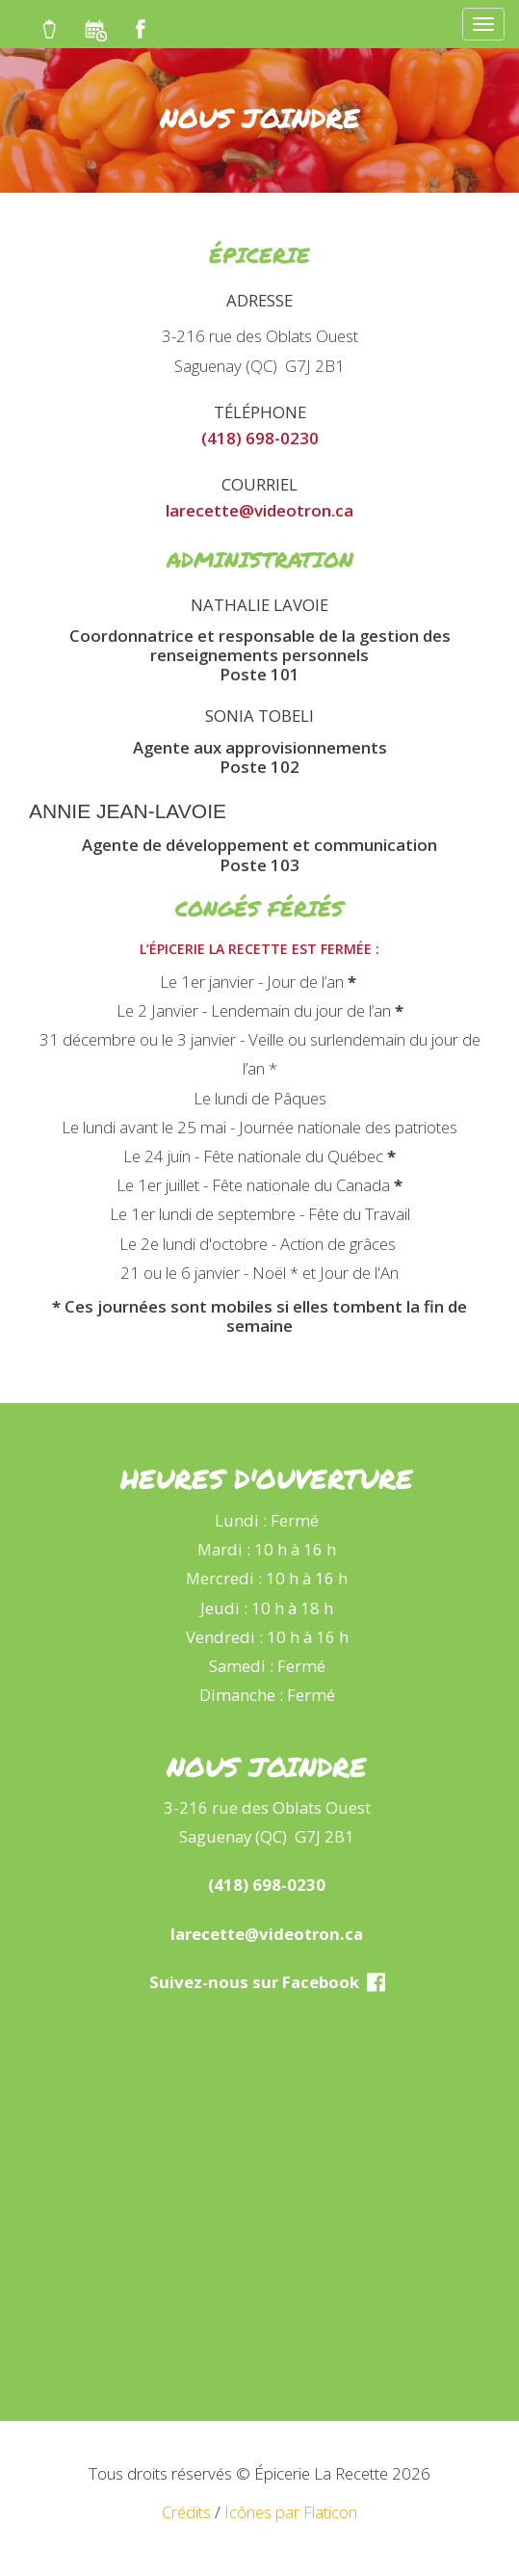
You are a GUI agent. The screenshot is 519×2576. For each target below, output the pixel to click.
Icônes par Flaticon (290, 2512)
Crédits (186, 2512)
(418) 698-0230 (260, 438)
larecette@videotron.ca (259, 510)
